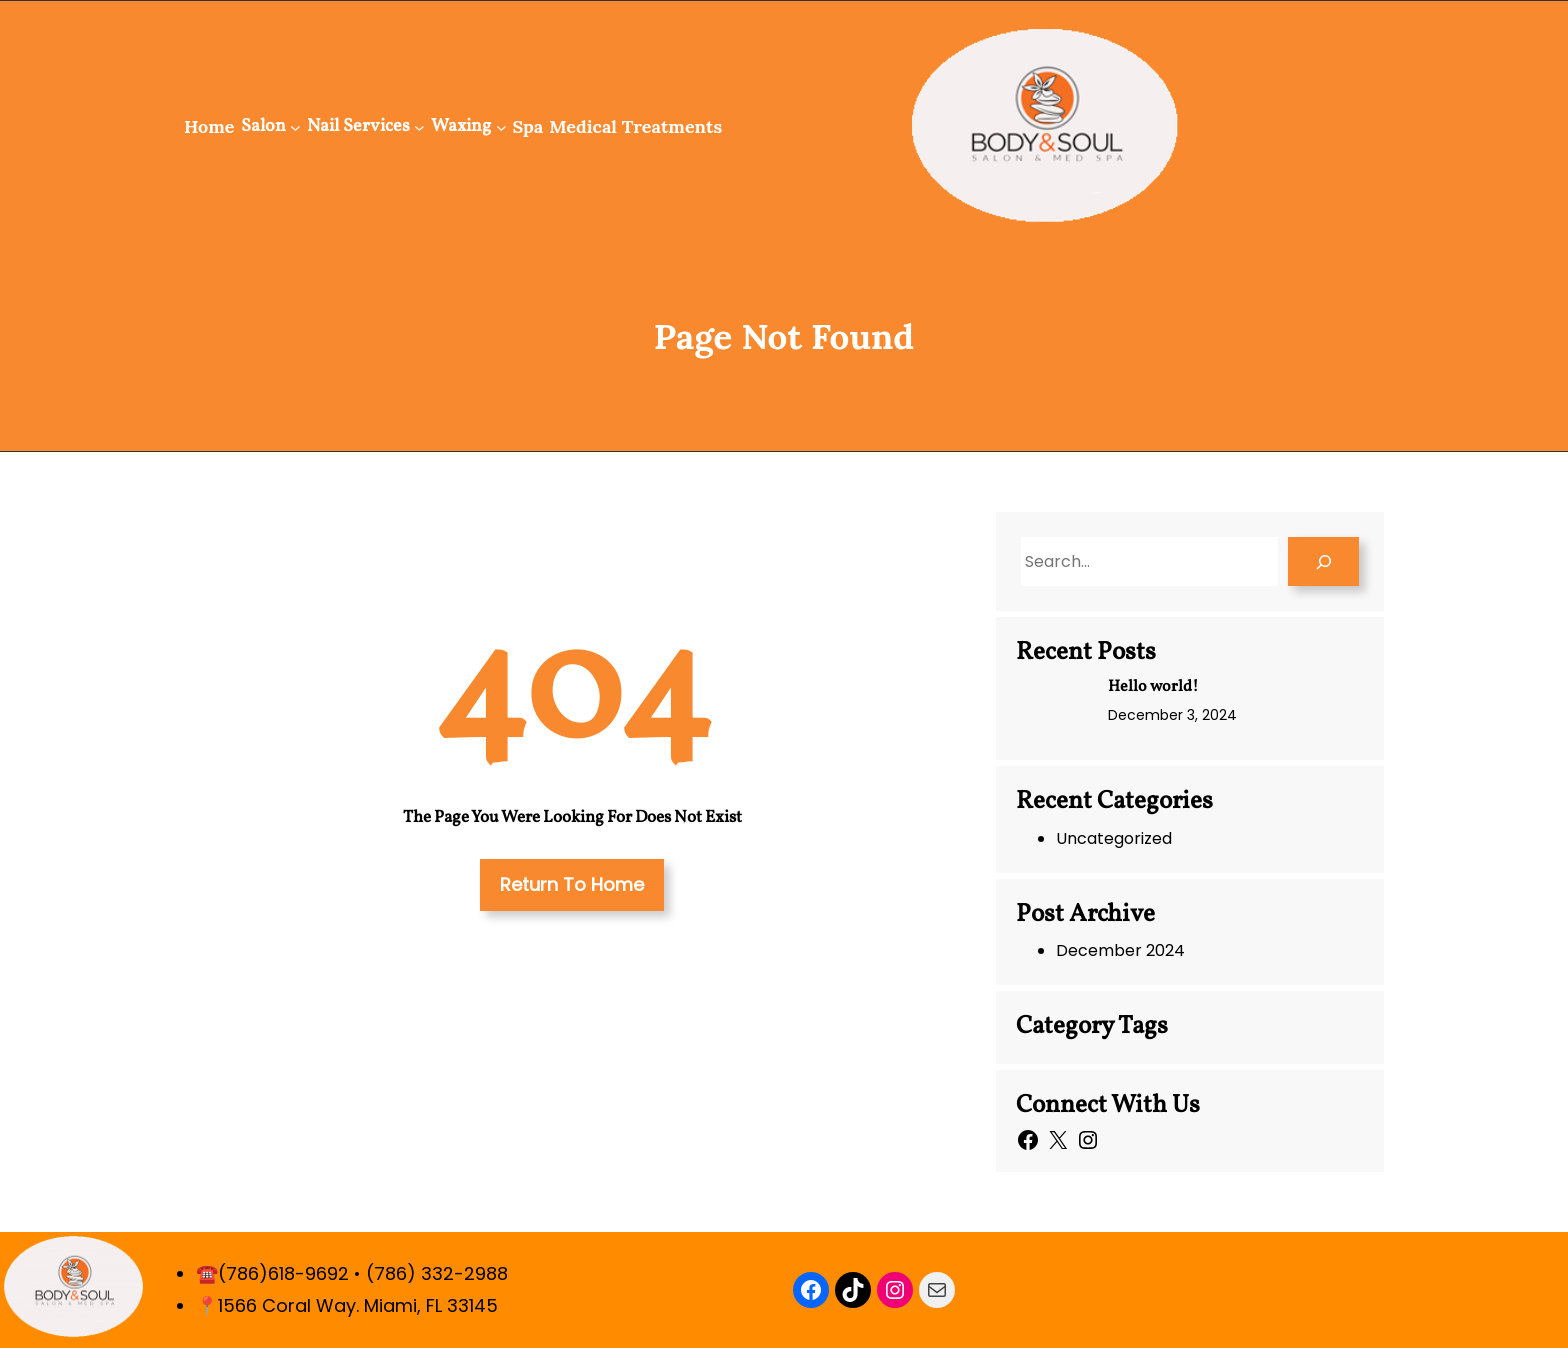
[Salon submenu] (295, 126)
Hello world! (1153, 687)
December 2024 (1120, 950)
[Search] (1323, 561)
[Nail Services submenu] (419, 126)
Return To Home (572, 884)
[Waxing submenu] (501, 126)
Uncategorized (1114, 838)
